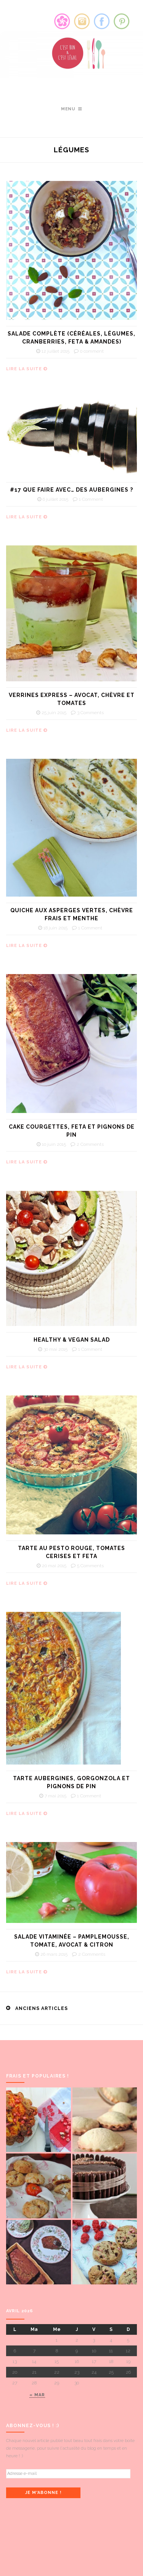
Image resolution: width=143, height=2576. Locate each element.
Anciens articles (41, 2008)
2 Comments (90, 1144)
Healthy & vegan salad (72, 1340)
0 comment (92, 351)
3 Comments (90, 712)
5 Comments (90, 1565)
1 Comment (91, 499)
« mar (37, 2394)
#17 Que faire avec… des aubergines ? (71, 490)
